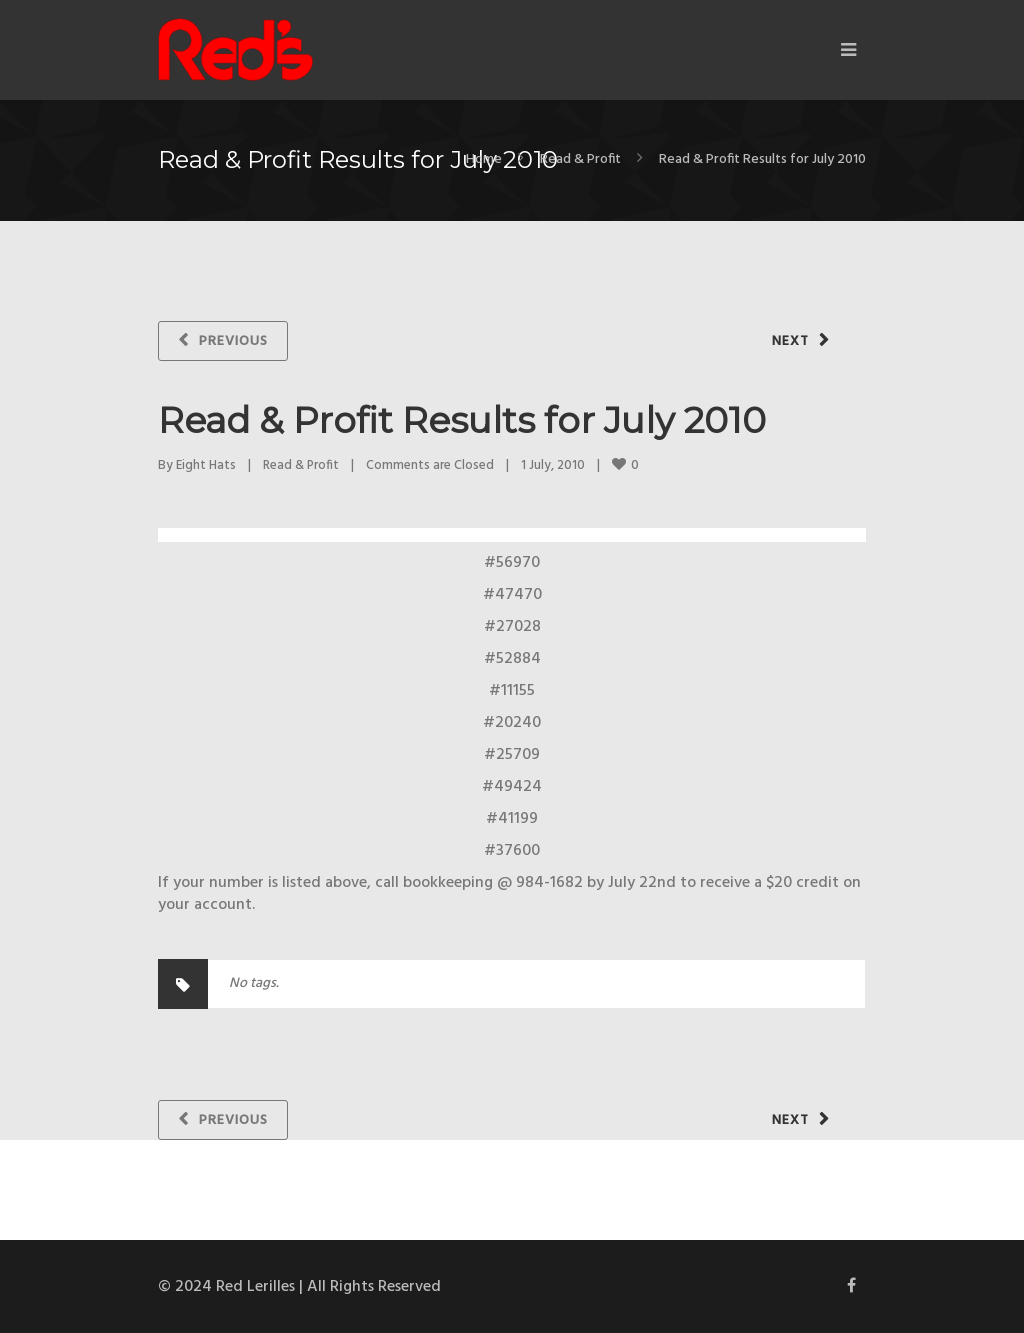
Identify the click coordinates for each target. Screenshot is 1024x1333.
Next (790, 341)
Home (484, 159)
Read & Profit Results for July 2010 (462, 420)
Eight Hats (206, 465)
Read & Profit (580, 159)
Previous (233, 341)
